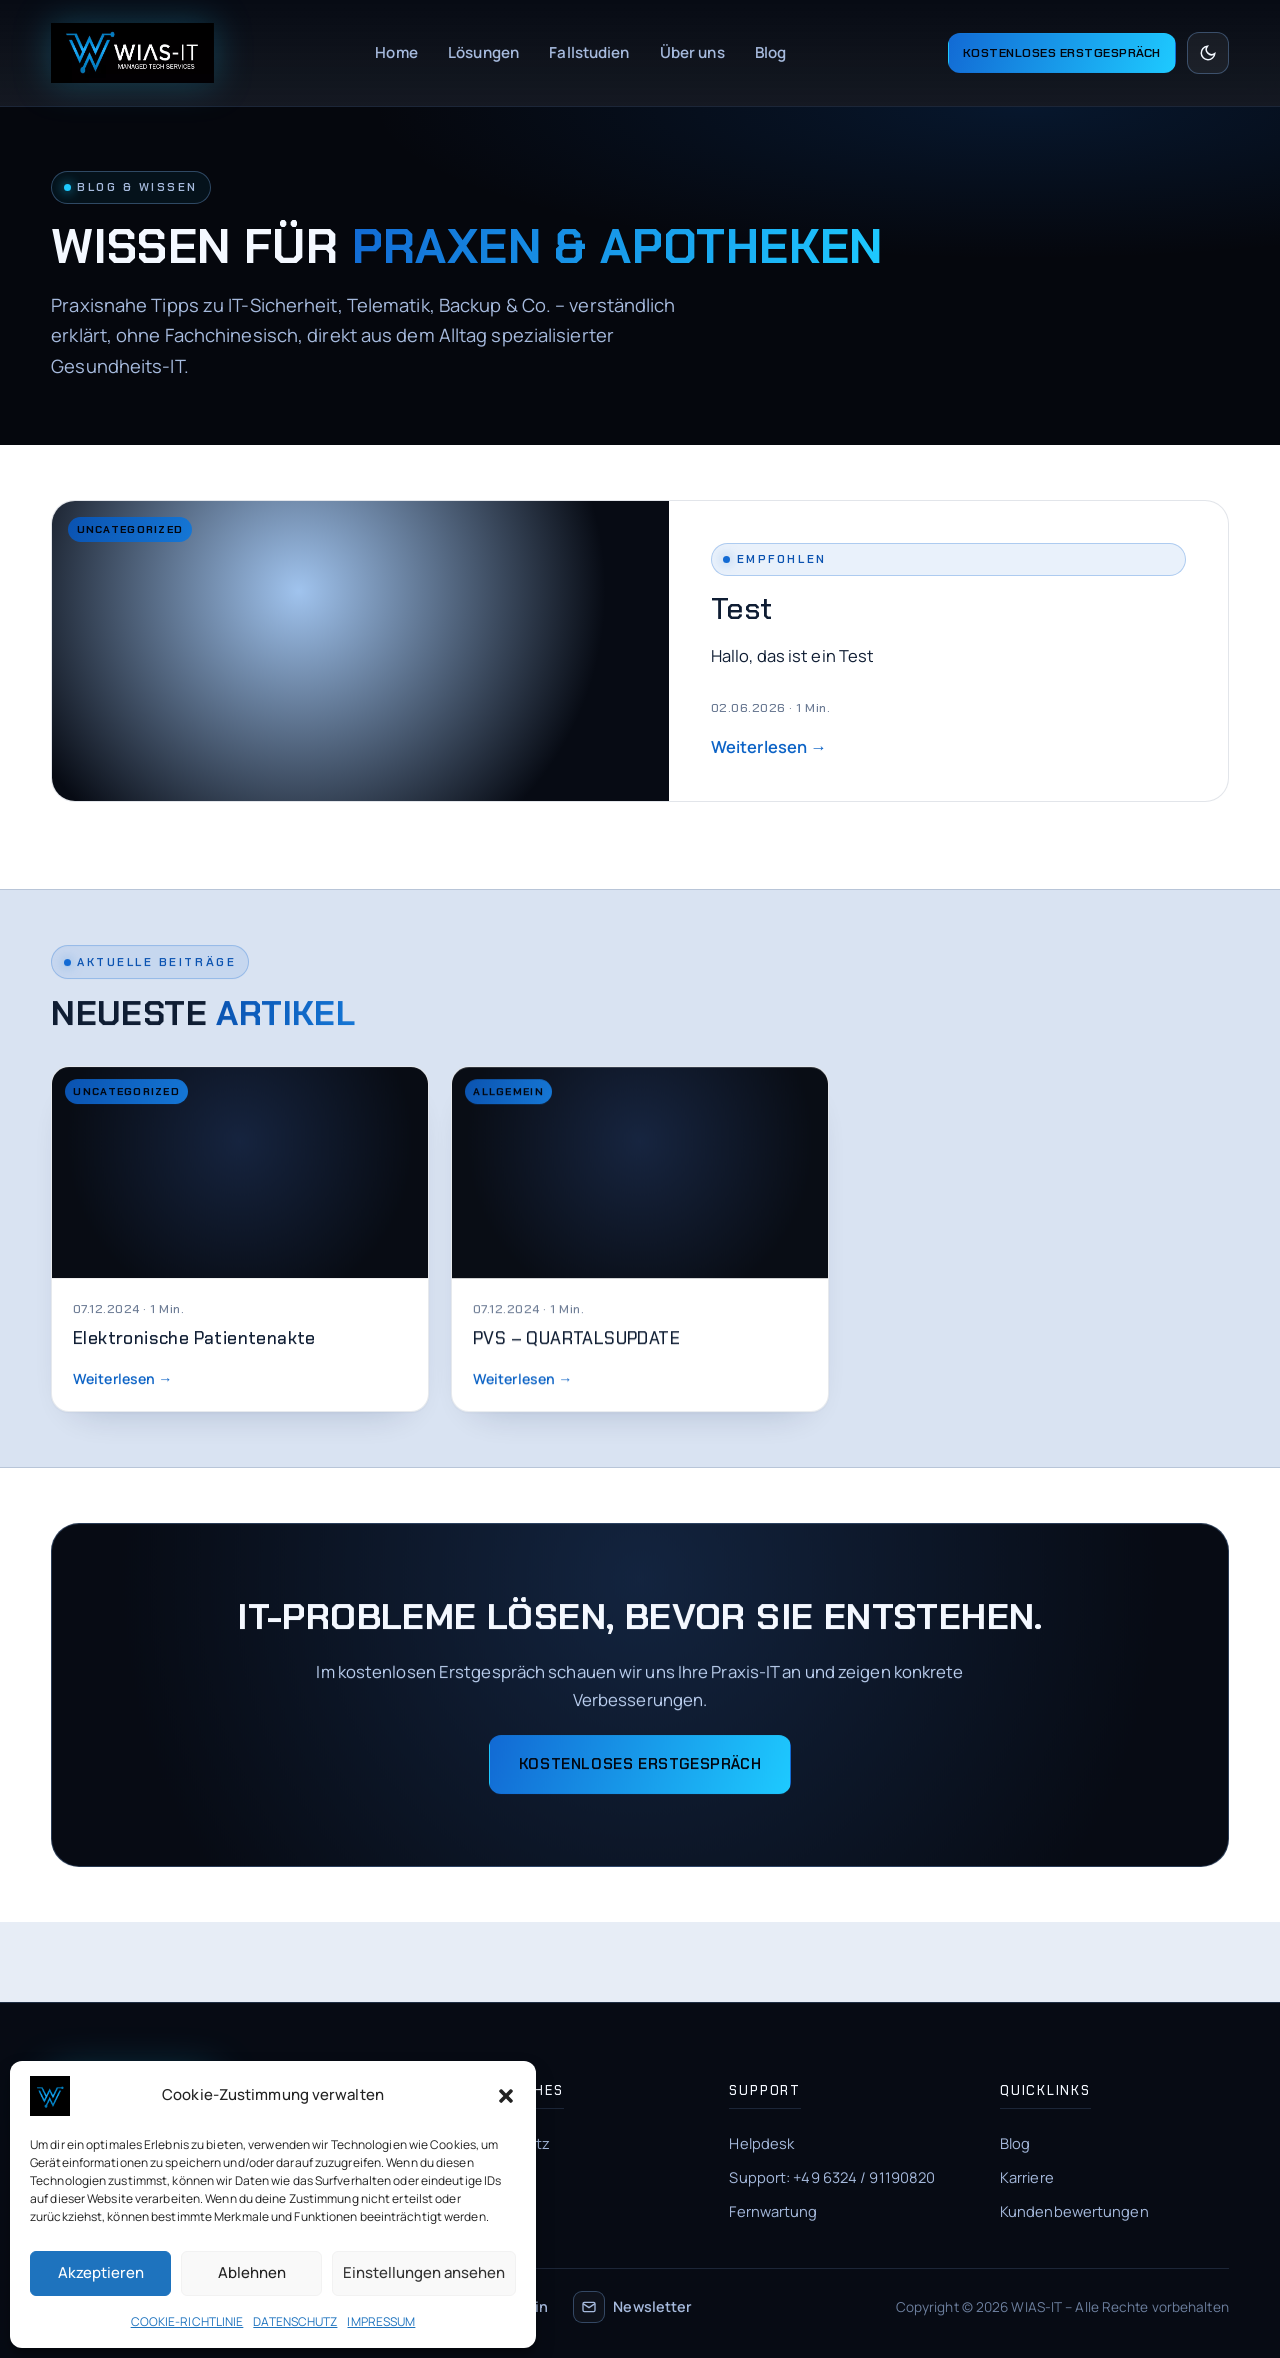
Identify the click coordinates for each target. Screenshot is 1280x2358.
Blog (770, 52)
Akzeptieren (101, 2272)
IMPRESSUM (381, 2321)
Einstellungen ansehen (424, 2272)
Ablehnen (252, 2272)
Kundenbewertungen (1074, 2211)
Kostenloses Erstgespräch (1062, 53)
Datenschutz (504, 2143)
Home (396, 52)
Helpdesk (761, 2143)
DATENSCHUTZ (295, 2321)
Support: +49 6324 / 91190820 (832, 2177)
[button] (506, 2096)
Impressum (497, 2177)
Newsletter (632, 2307)
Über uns (692, 52)
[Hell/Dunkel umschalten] (1208, 53)
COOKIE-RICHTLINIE (187, 2321)
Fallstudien (589, 52)
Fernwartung (773, 2211)
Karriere (1027, 2177)
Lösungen (483, 52)
